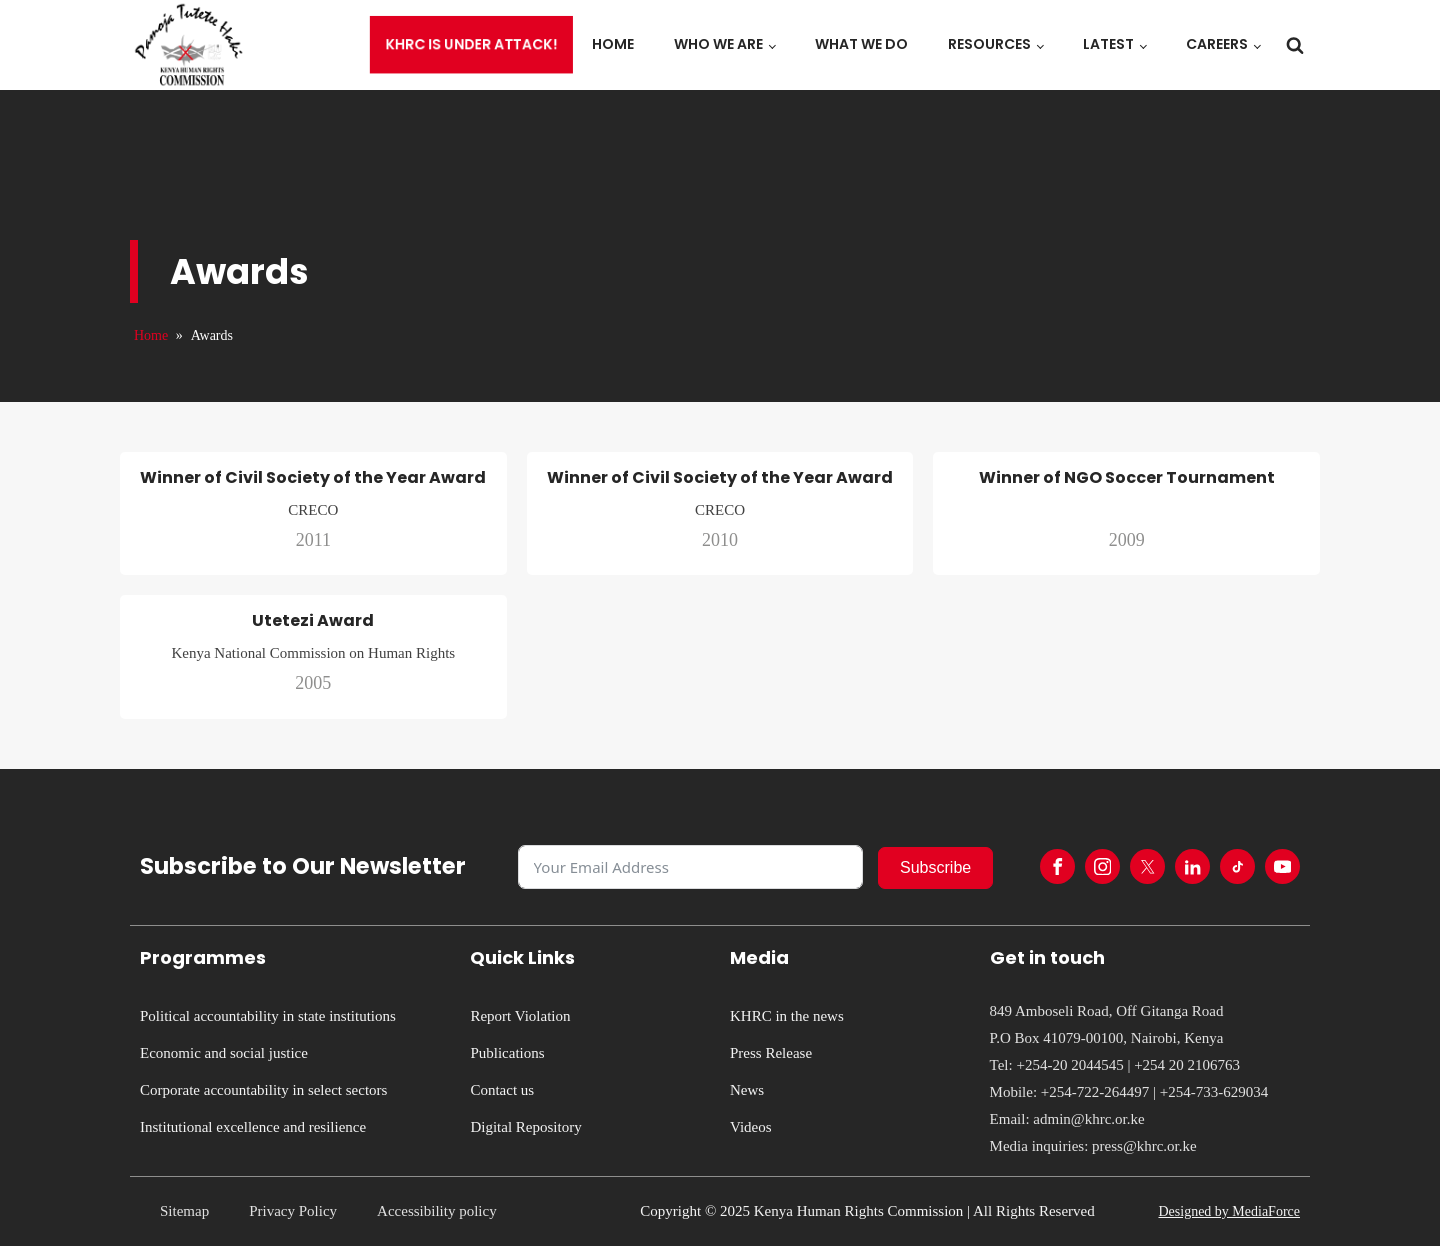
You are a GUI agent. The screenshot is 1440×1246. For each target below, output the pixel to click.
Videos (751, 1127)
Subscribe (935, 867)
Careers (1217, 44)
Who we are (718, 44)
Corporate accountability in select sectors (263, 1090)
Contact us (502, 1090)
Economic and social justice (224, 1053)
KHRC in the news (787, 1016)
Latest (1108, 44)
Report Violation (520, 1016)
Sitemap (184, 1211)
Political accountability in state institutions (268, 1016)
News (747, 1090)
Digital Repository (525, 1127)
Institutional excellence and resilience (253, 1127)
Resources (989, 44)
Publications (507, 1053)
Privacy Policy (293, 1211)
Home (613, 44)
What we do (861, 44)
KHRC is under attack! (472, 45)
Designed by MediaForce (1229, 1211)
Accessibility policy (437, 1211)
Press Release (771, 1053)
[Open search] (1295, 45)
